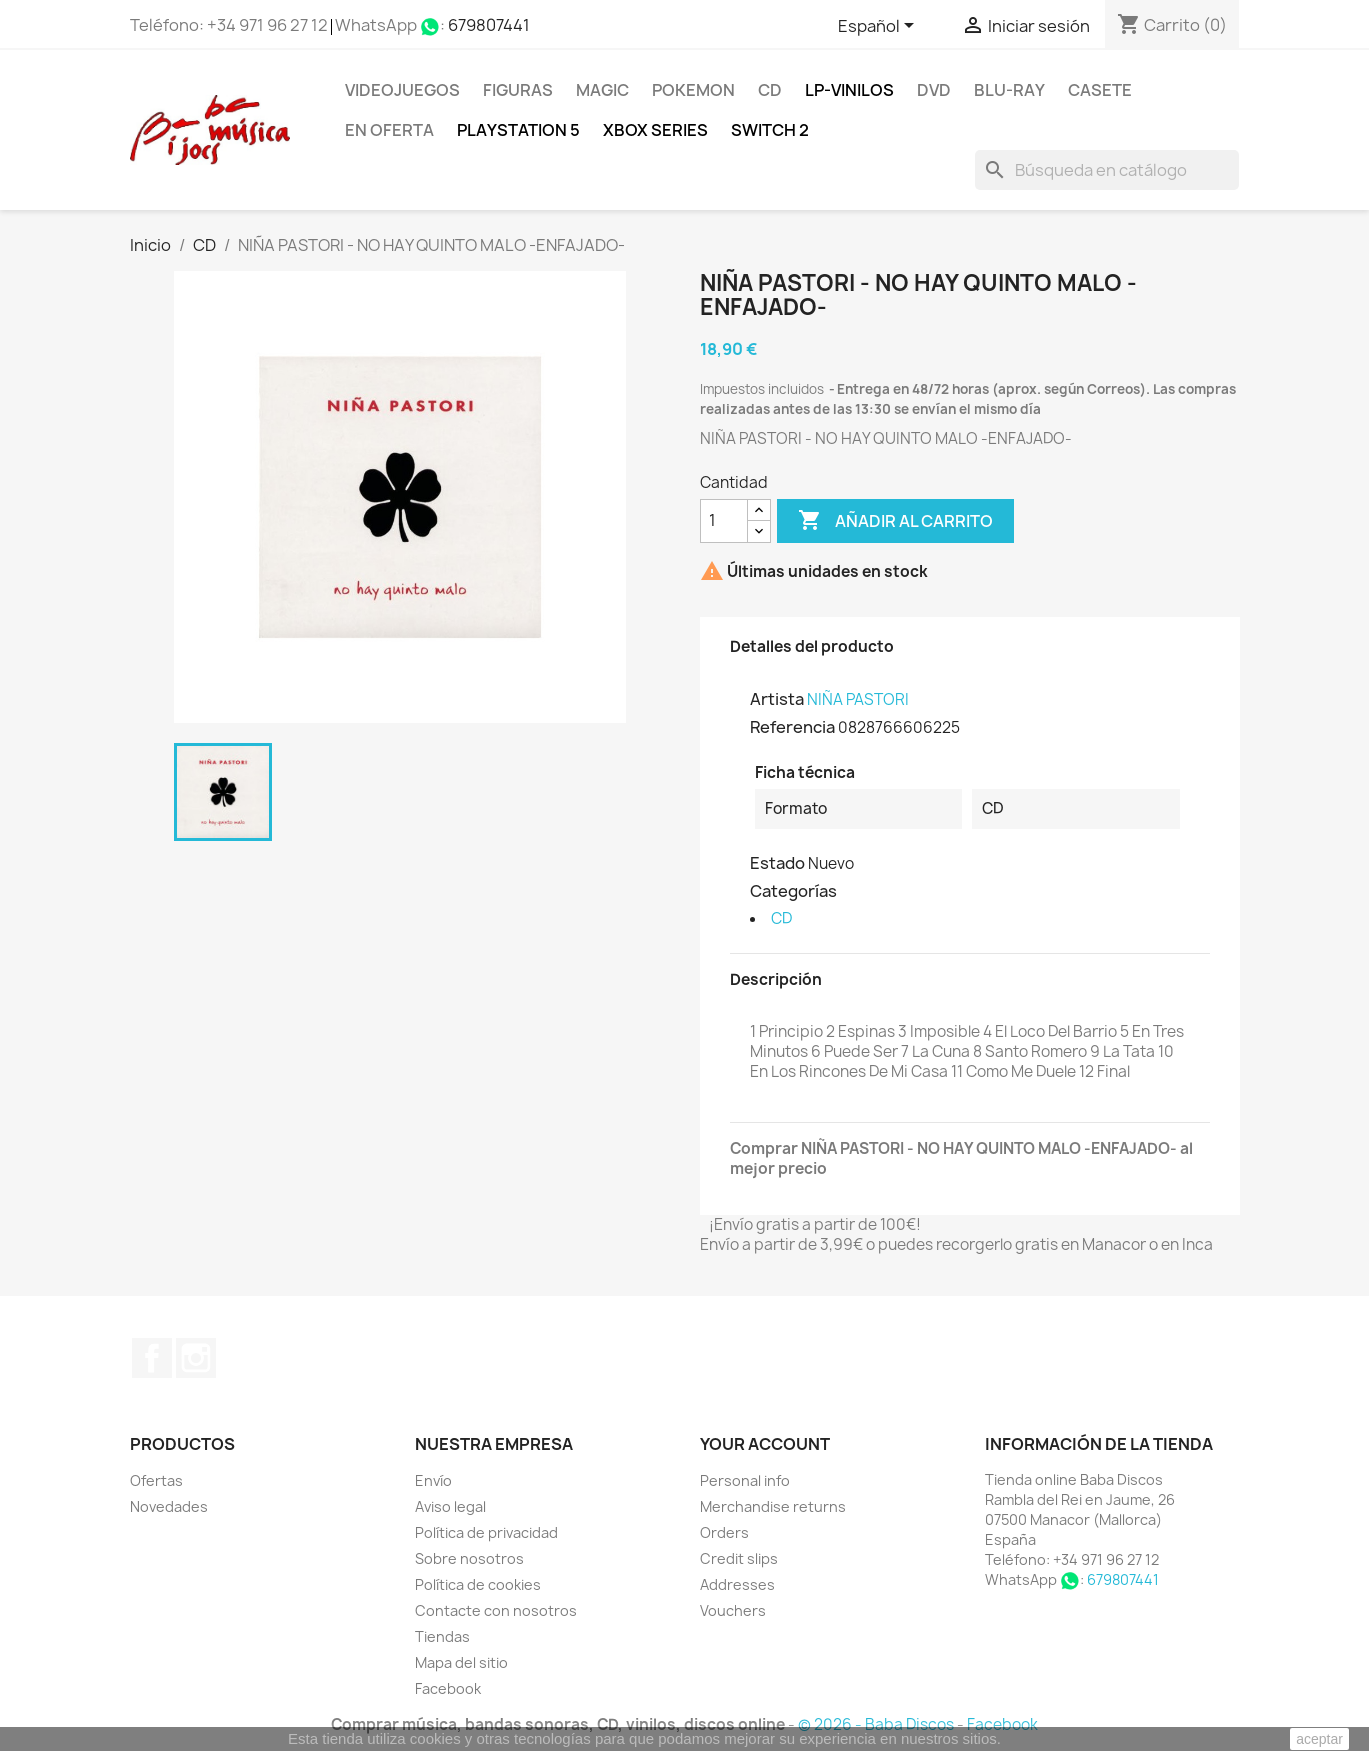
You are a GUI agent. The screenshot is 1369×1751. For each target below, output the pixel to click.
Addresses (737, 1584)
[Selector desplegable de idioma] (879, 27)
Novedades (169, 1506)
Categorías (793, 891)
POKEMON (693, 90)
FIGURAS (518, 90)
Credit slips (739, 1558)
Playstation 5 (518, 130)
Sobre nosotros (469, 1558)
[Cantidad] (724, 521)
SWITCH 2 (770, 130)
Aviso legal (450, 1506)
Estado (777, 863)
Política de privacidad (486, 1532)
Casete (1100, 90)
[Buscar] (1107, 170)
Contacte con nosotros (496, 1610)
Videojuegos (402, 90)
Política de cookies (478, 1584)
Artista (777, 699)
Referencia (792, 727)
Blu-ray (1009, 90)
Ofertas (156, 1480)
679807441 (489, 25)
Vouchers (733, 1610)
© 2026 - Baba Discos (877, 1724)
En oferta (389, 130)
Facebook (152, 1358)
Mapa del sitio (461, 1662)
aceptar (1319, 1739)
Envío (433, 1480)
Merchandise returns (773, 1506)
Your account (765, 1444)
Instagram (196, 1358)
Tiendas (442, 1636)
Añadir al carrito (895, 521)
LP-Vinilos (849, 90)
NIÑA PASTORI (858, 699)
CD (770, 90)
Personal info (745, 1480)
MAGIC (602, 90)
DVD (934, 90)
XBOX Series (655, 130)
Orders (724, 1532)
